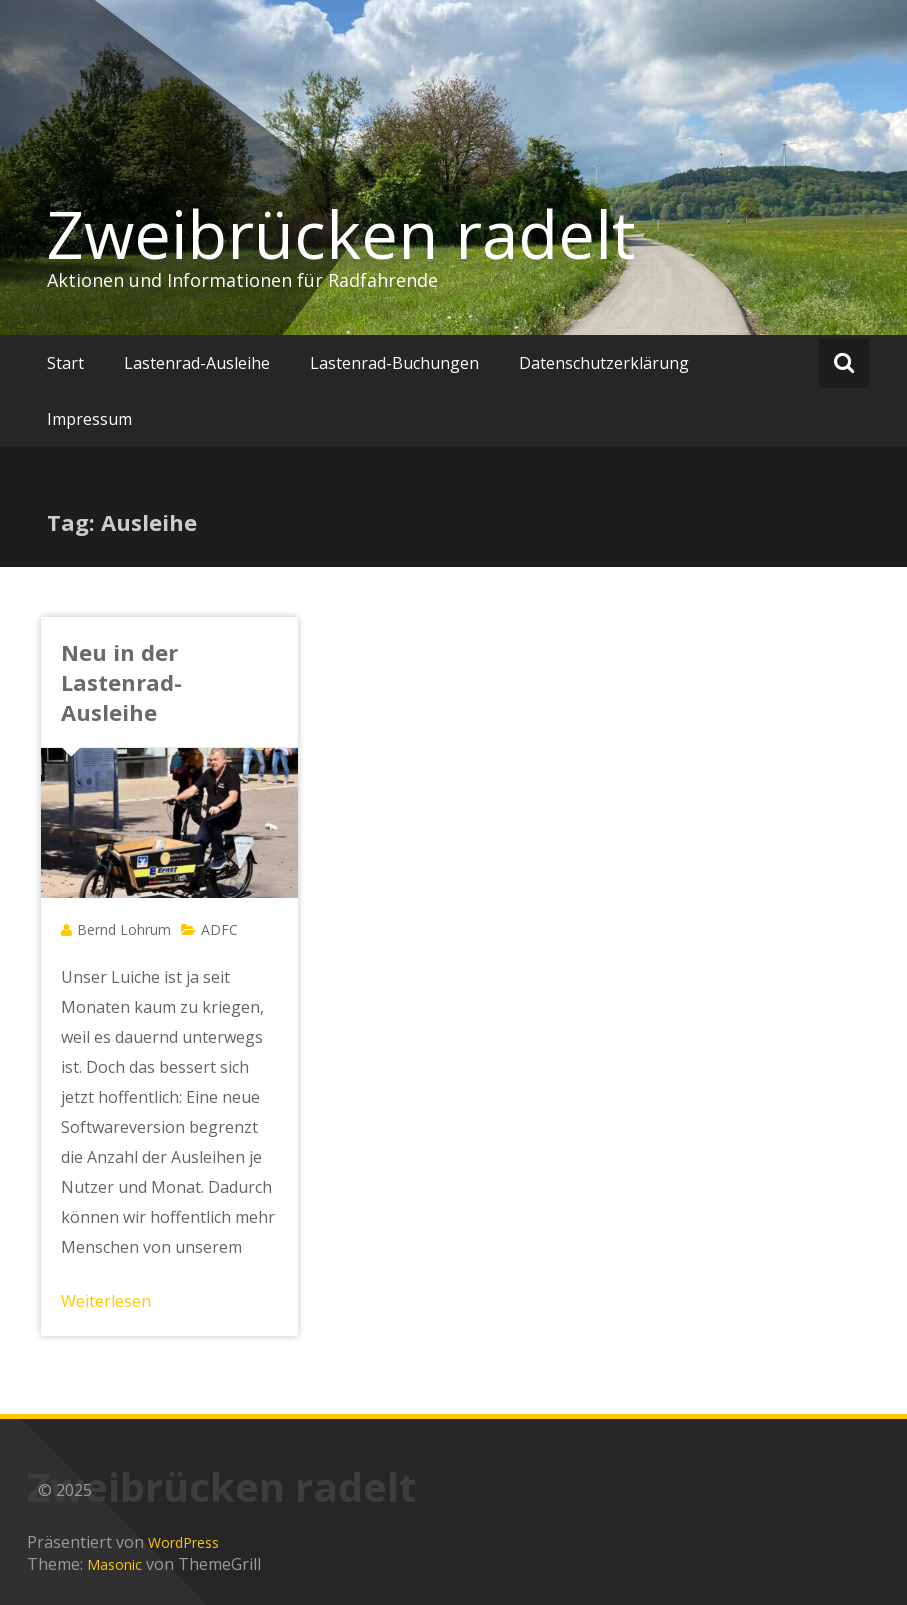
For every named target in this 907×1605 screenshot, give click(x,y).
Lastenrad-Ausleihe (197, 363)
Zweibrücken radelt (341, 234)
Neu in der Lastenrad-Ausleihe (121, 682)
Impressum (89, 419)
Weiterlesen (106, 1301)
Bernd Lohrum (124, 929)
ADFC (219, 929)
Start (65, 363)
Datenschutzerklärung (604, 363)
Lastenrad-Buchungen (394, 363)
